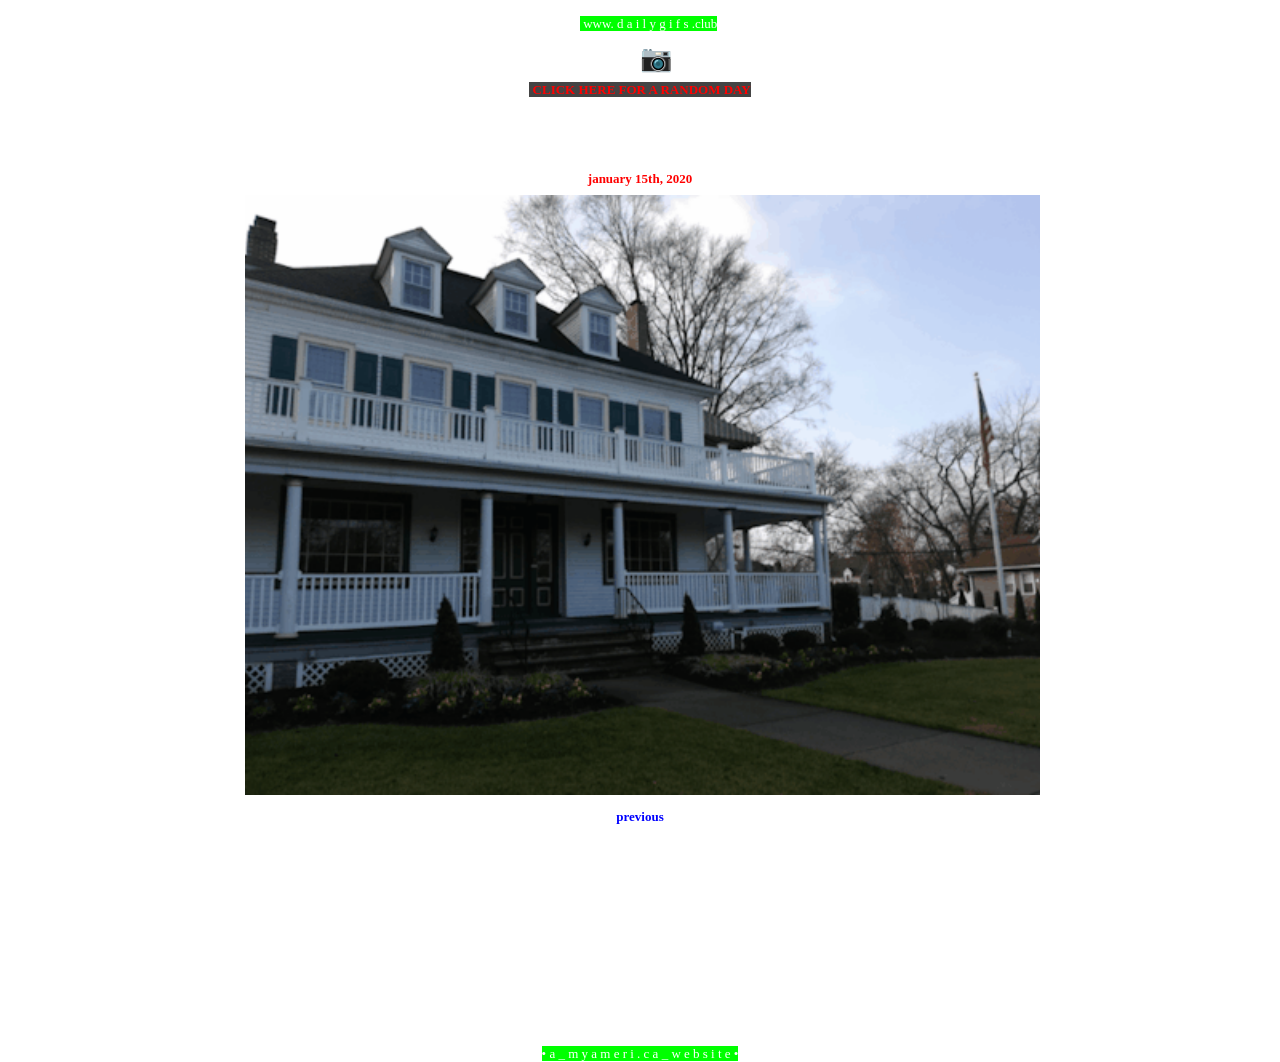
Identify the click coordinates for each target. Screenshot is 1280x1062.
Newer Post (270, 944)
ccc (640, 23)
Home (643, 944)
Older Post (1012, 944)
